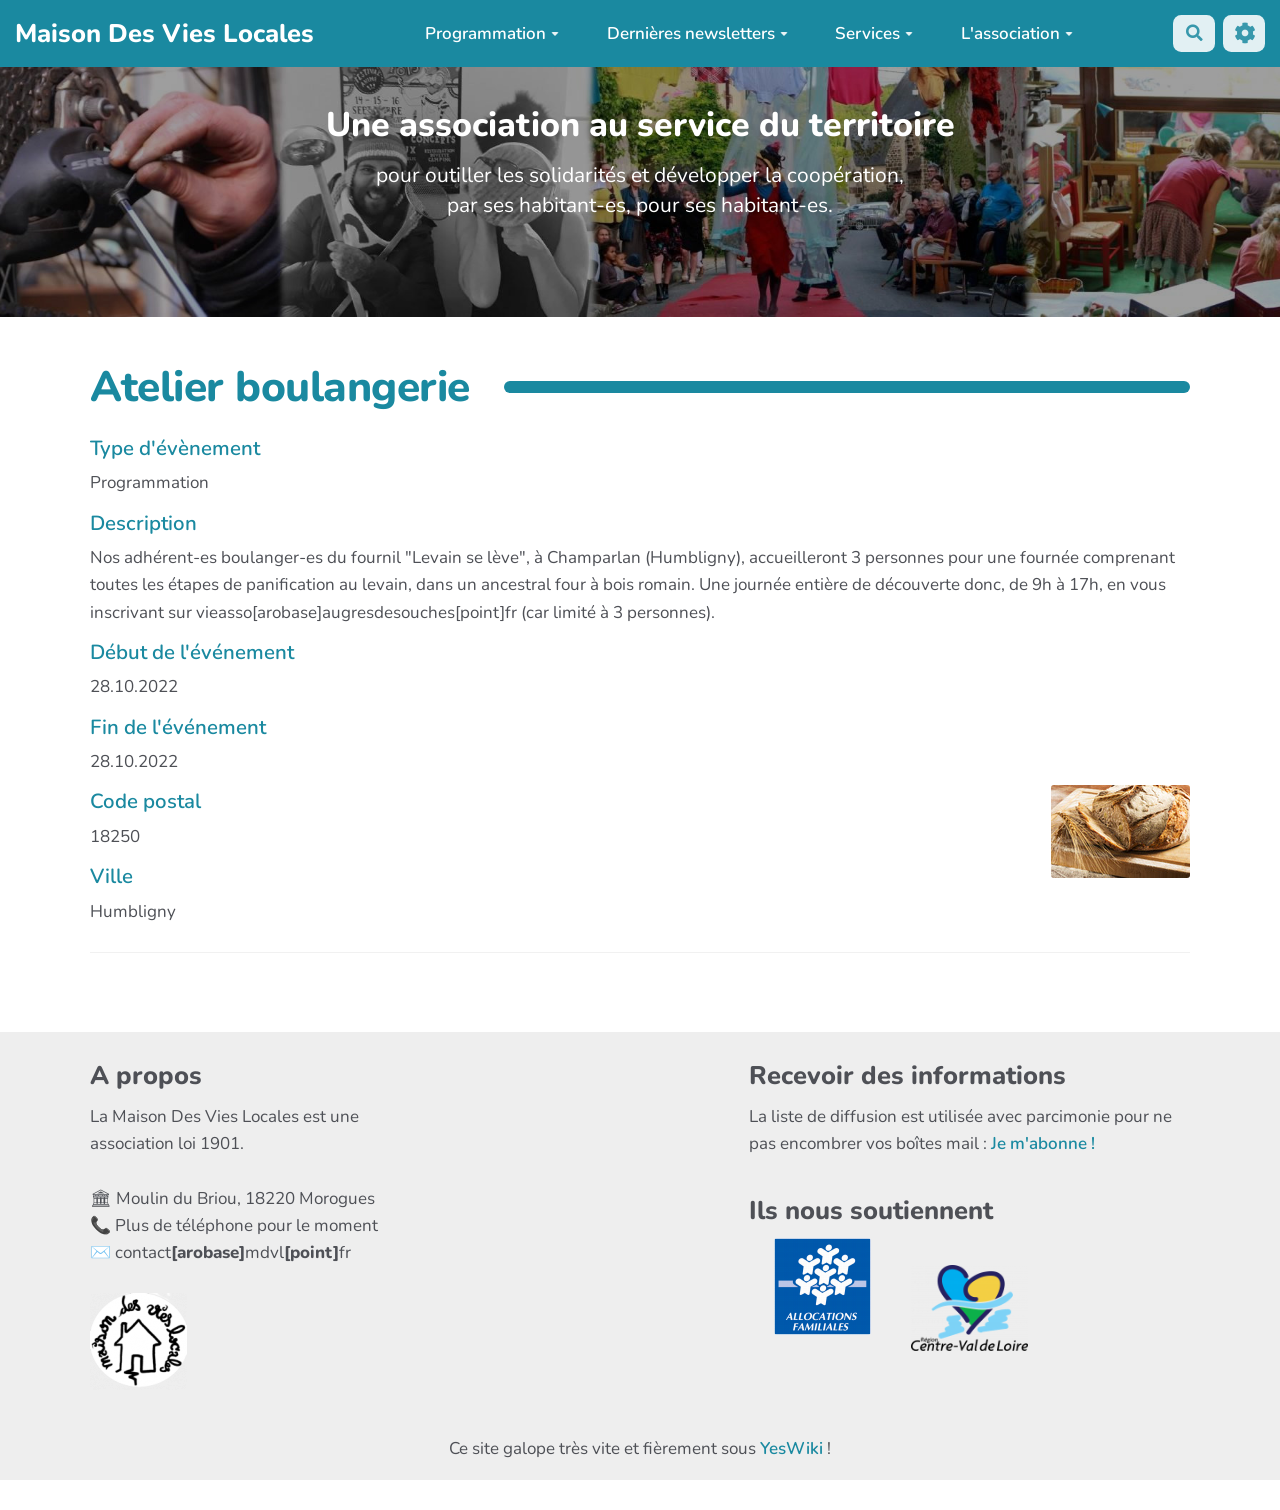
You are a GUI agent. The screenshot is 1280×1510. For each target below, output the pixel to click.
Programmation (491, 33)
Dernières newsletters (695, 33)
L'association (1015, 33)
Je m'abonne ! (1043, 1143)
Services (873, 33)
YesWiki (791, 1448)
